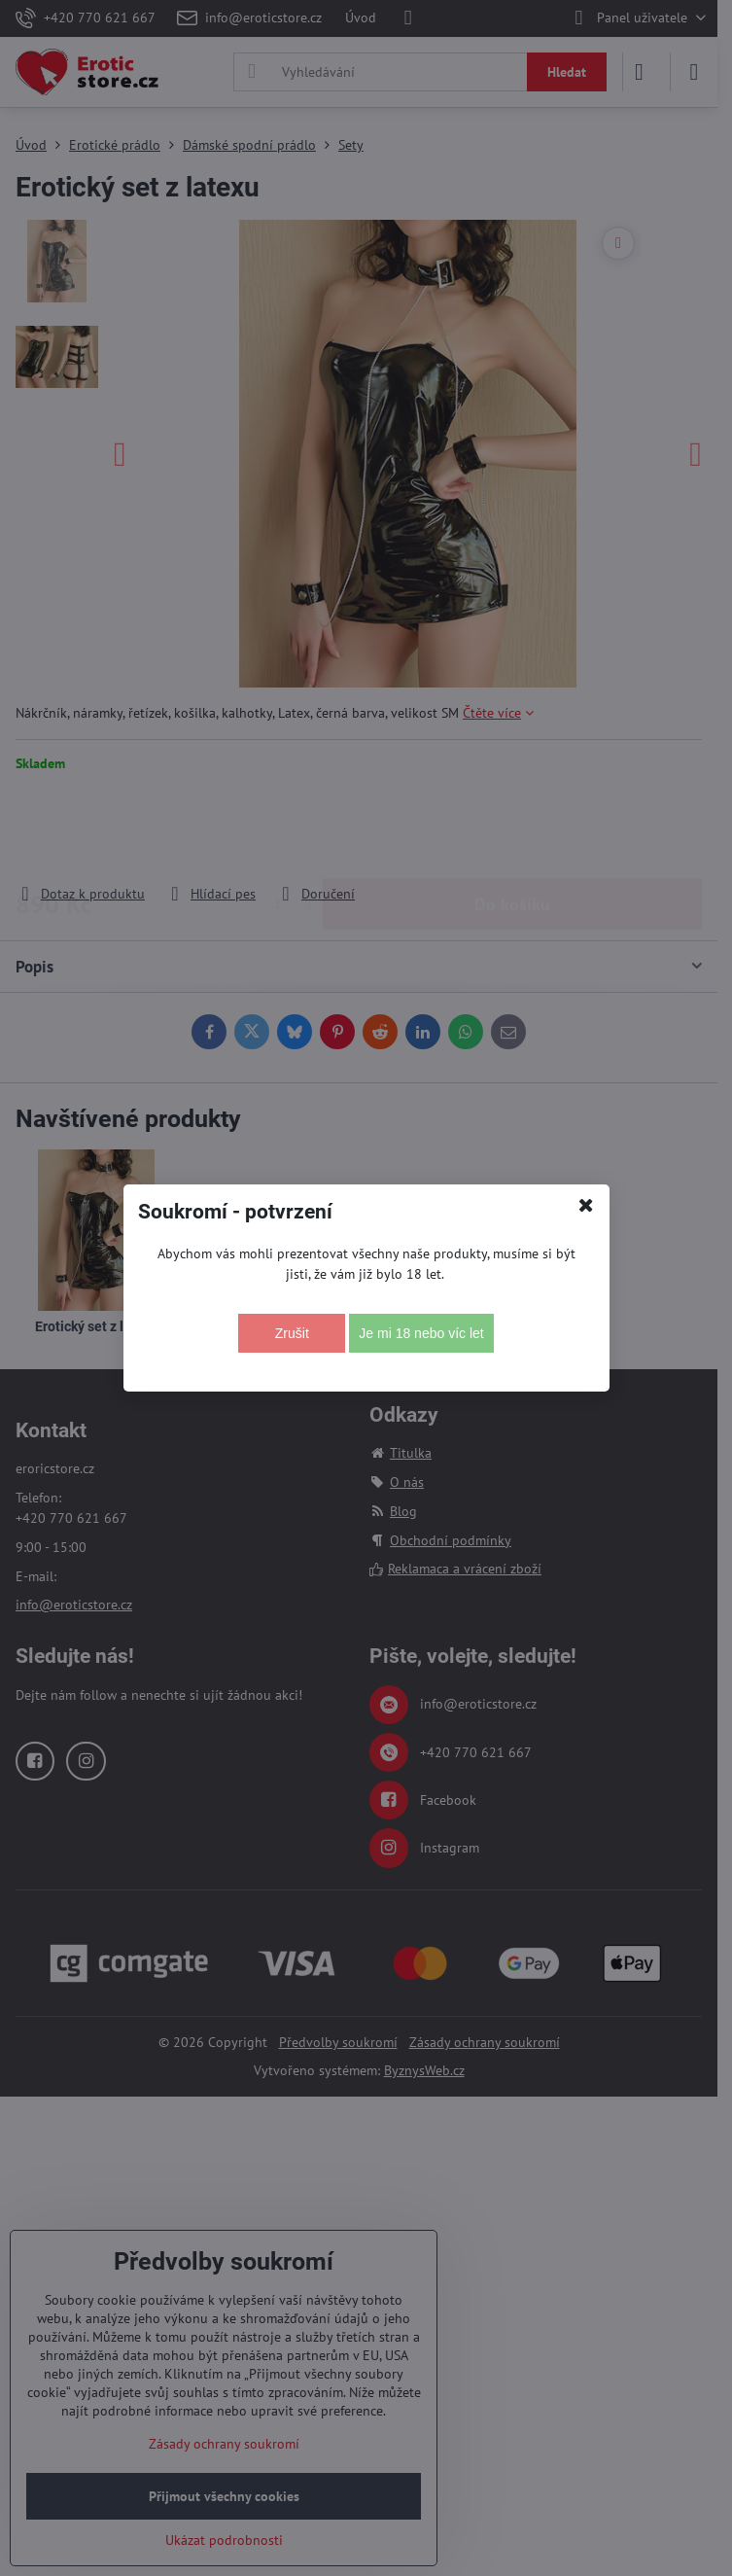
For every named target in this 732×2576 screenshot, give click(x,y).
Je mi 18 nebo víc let (421, 1333)
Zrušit (292, 1333)
